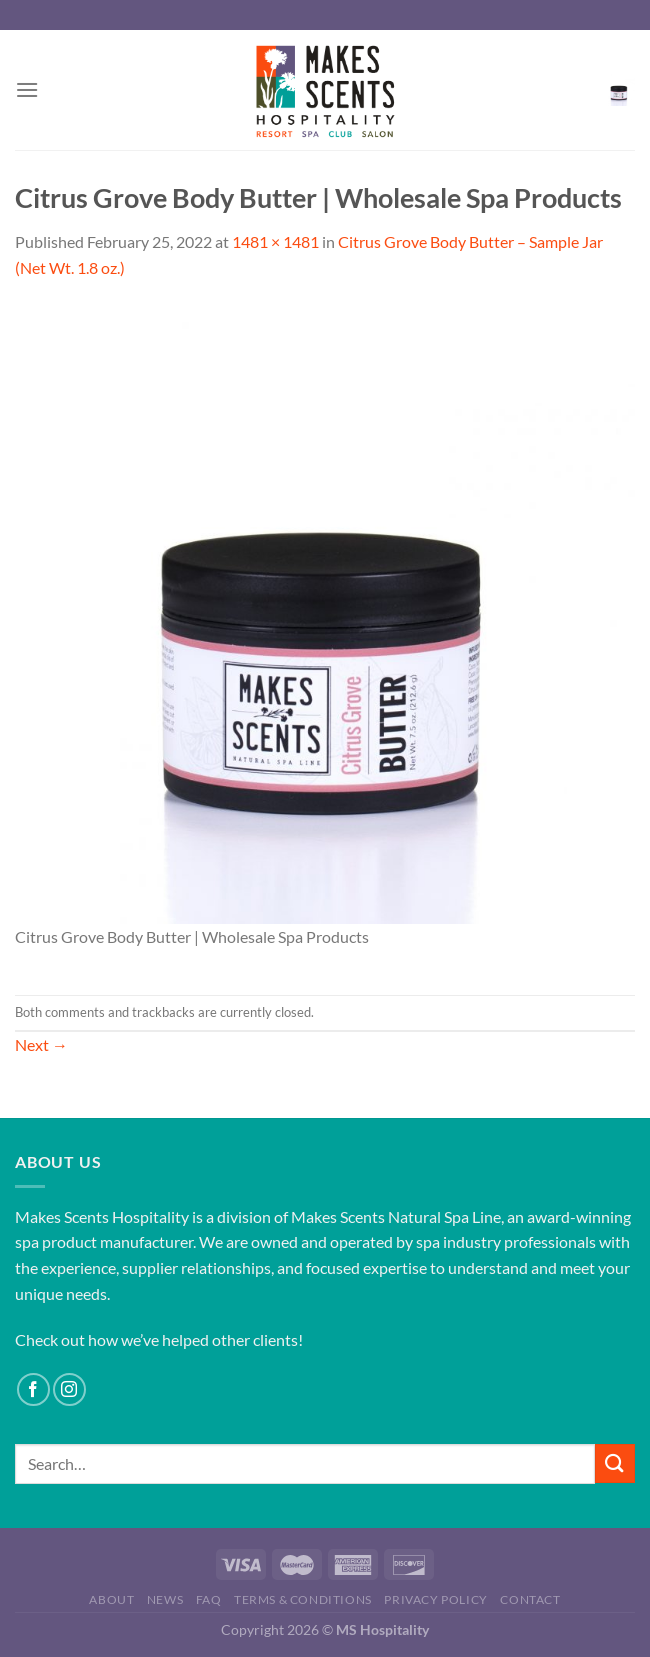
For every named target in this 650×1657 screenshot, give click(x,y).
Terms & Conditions (303, 1599)
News (165, 1599)
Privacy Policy (436, 1599)
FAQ (209, 1599)
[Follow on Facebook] (33, 1389)
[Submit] (615, 1463)
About (111, 1599)
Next (41, 1044)
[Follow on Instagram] (69, 1389)
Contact (530, 1599)
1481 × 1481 (275, 241)
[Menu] (27, 89)
